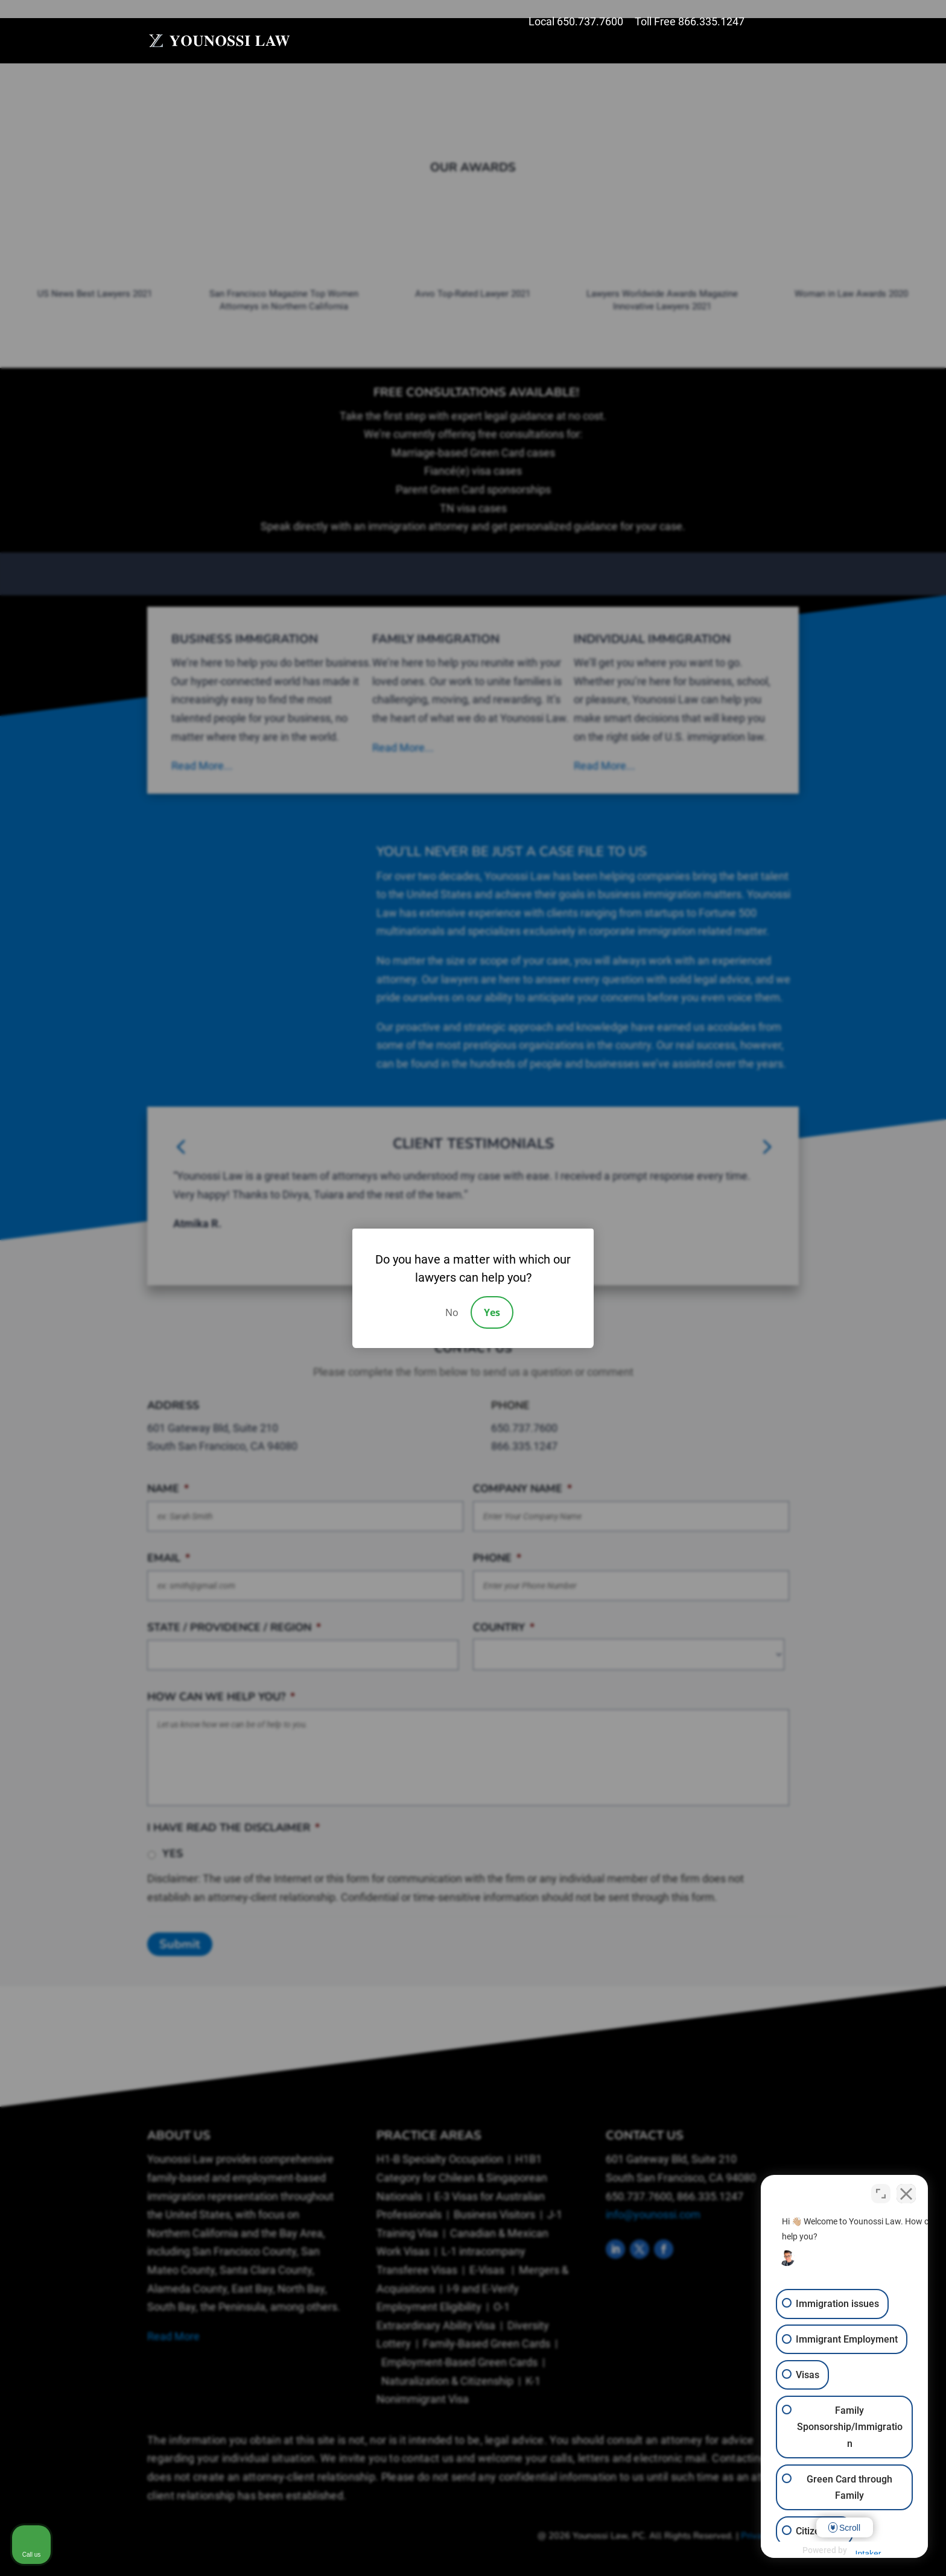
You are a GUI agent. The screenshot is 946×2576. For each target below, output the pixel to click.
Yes (492, 1312)
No (452, 1312)
